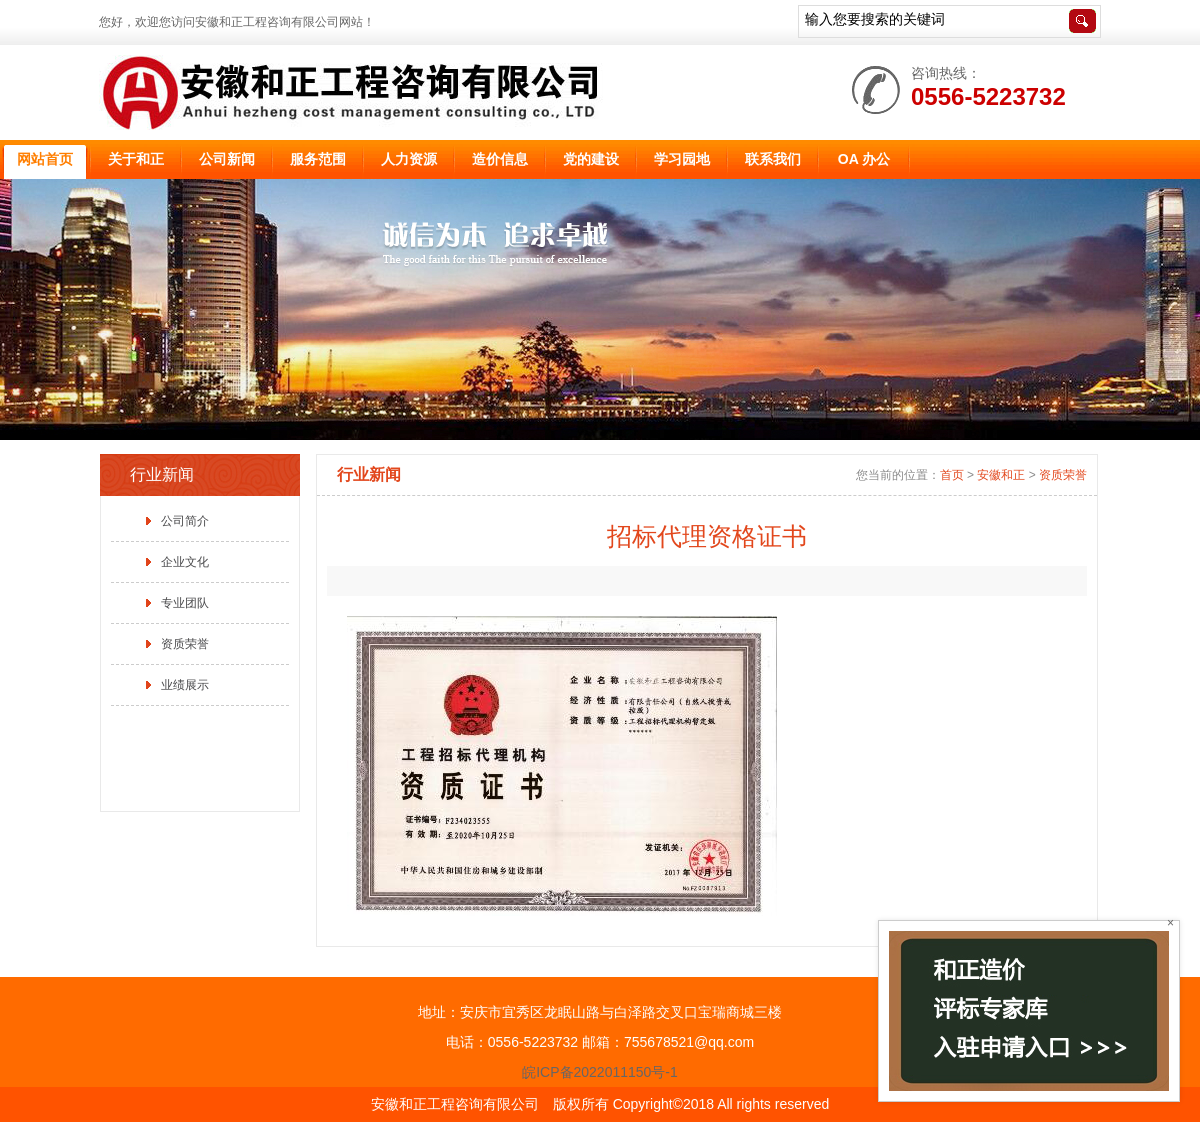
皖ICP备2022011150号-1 (600, 1072)
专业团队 (185, 603)
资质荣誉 (185, 644)
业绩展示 (185, 685)
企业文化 (185, 562)
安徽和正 (1001, 475)
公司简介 (185, 521)
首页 (952, 475)
